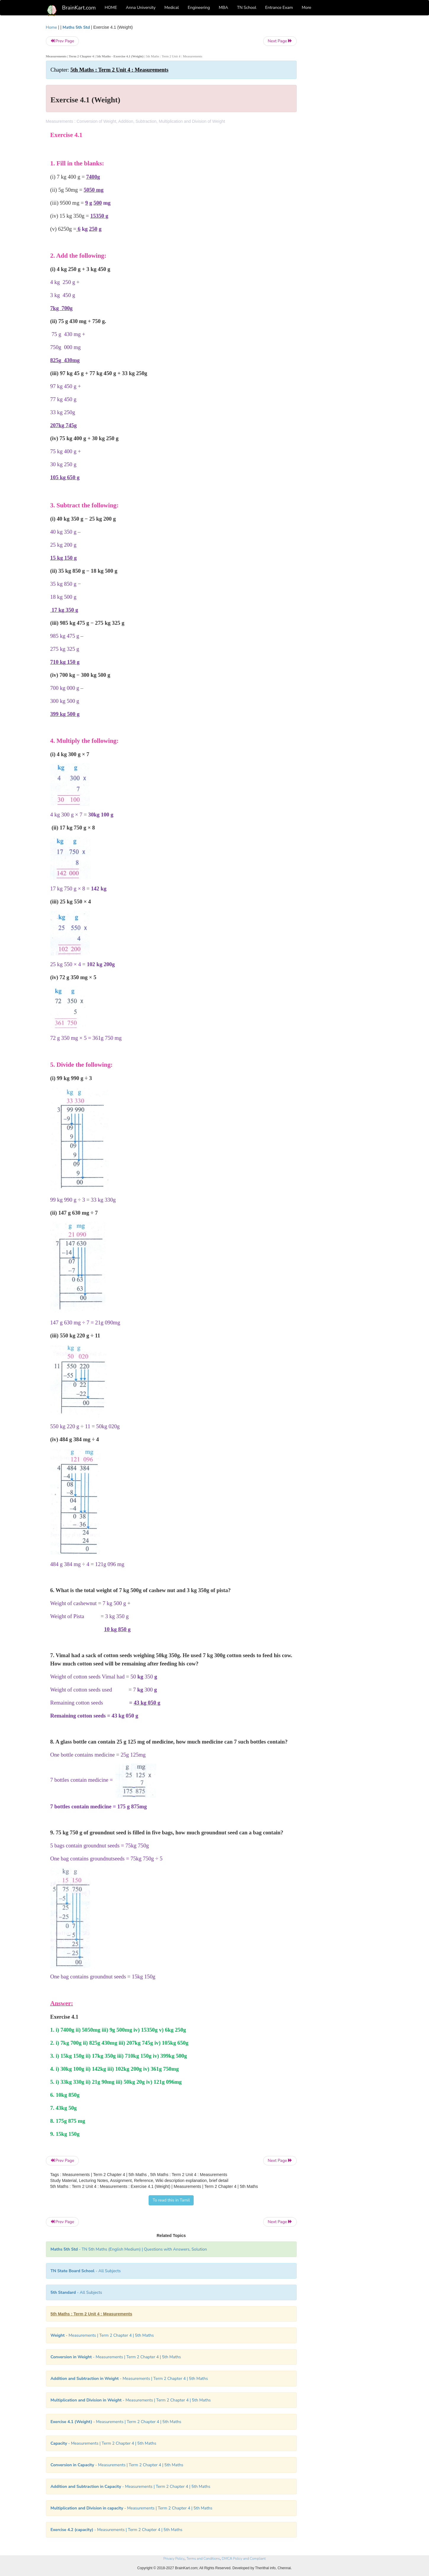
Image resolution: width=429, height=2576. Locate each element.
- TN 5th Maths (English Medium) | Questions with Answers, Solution (129, 2249)
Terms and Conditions (203, 2558)
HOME (111, 7)
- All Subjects (86, 2271)
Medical (171, 7)
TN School (246, 7)
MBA (223, 7)
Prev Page (62, 41)
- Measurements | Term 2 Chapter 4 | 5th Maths (102, 2335)
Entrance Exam (279, 7)
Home (51, 27)
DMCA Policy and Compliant (244, 2558)
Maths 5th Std (76, 27)
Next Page (280, 41)
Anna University (140, 7)
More (306, 7)
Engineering (199, 7)
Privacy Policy (173, 2558)
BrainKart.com (79, 7)
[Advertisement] (344, 113)
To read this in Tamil (171, 2200)
